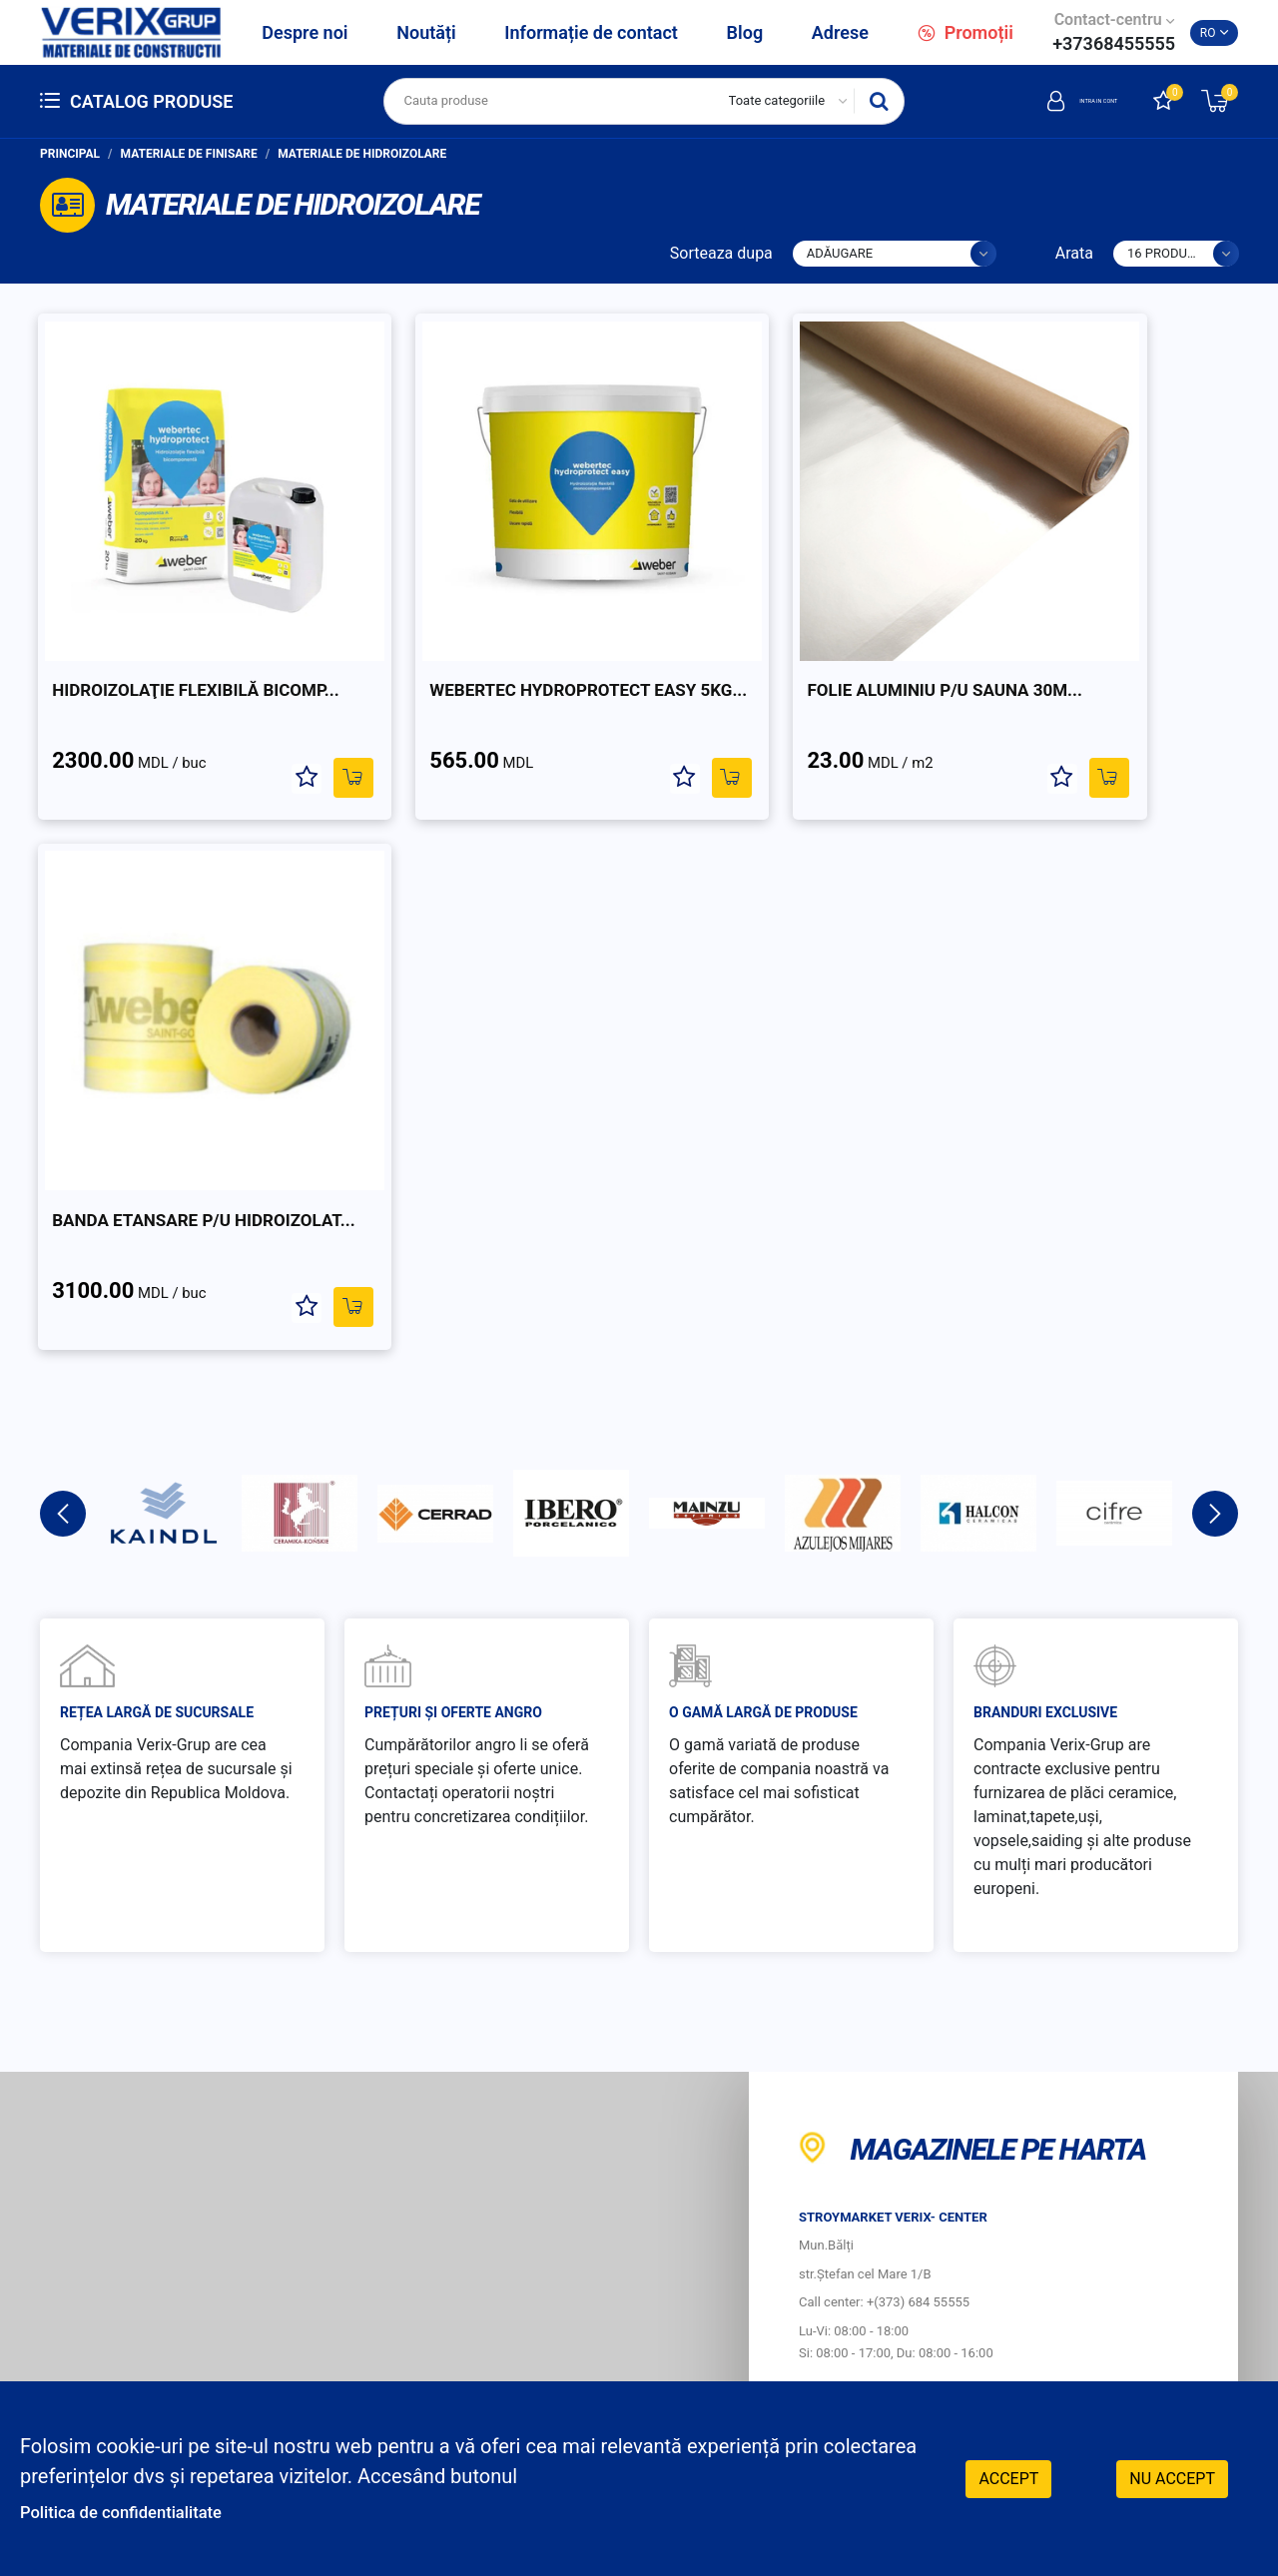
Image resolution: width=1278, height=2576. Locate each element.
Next (1215, 914)
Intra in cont (1046, 101)
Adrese (840, 32)
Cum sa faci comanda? (848, 2093)
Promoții (965, 32)
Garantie (1117, 2093)
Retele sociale (1128, 2265)
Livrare (1111, 2144)
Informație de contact (591, 32)
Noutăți (425, 32)
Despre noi (304, 32)
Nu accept (1172, 2475)
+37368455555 (1113, 43)
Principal (70, 154)
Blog (745, 32)
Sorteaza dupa (721, 253)
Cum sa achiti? (816, 2144)
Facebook (1111, 2313)
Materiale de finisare (189, 154)
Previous (63, 914)
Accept (1008, 2475)
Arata (1074, 253)
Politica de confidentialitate (142, 2511)
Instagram (1112, 2353)
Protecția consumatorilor (870, 2195)
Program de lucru (816, 2265)
